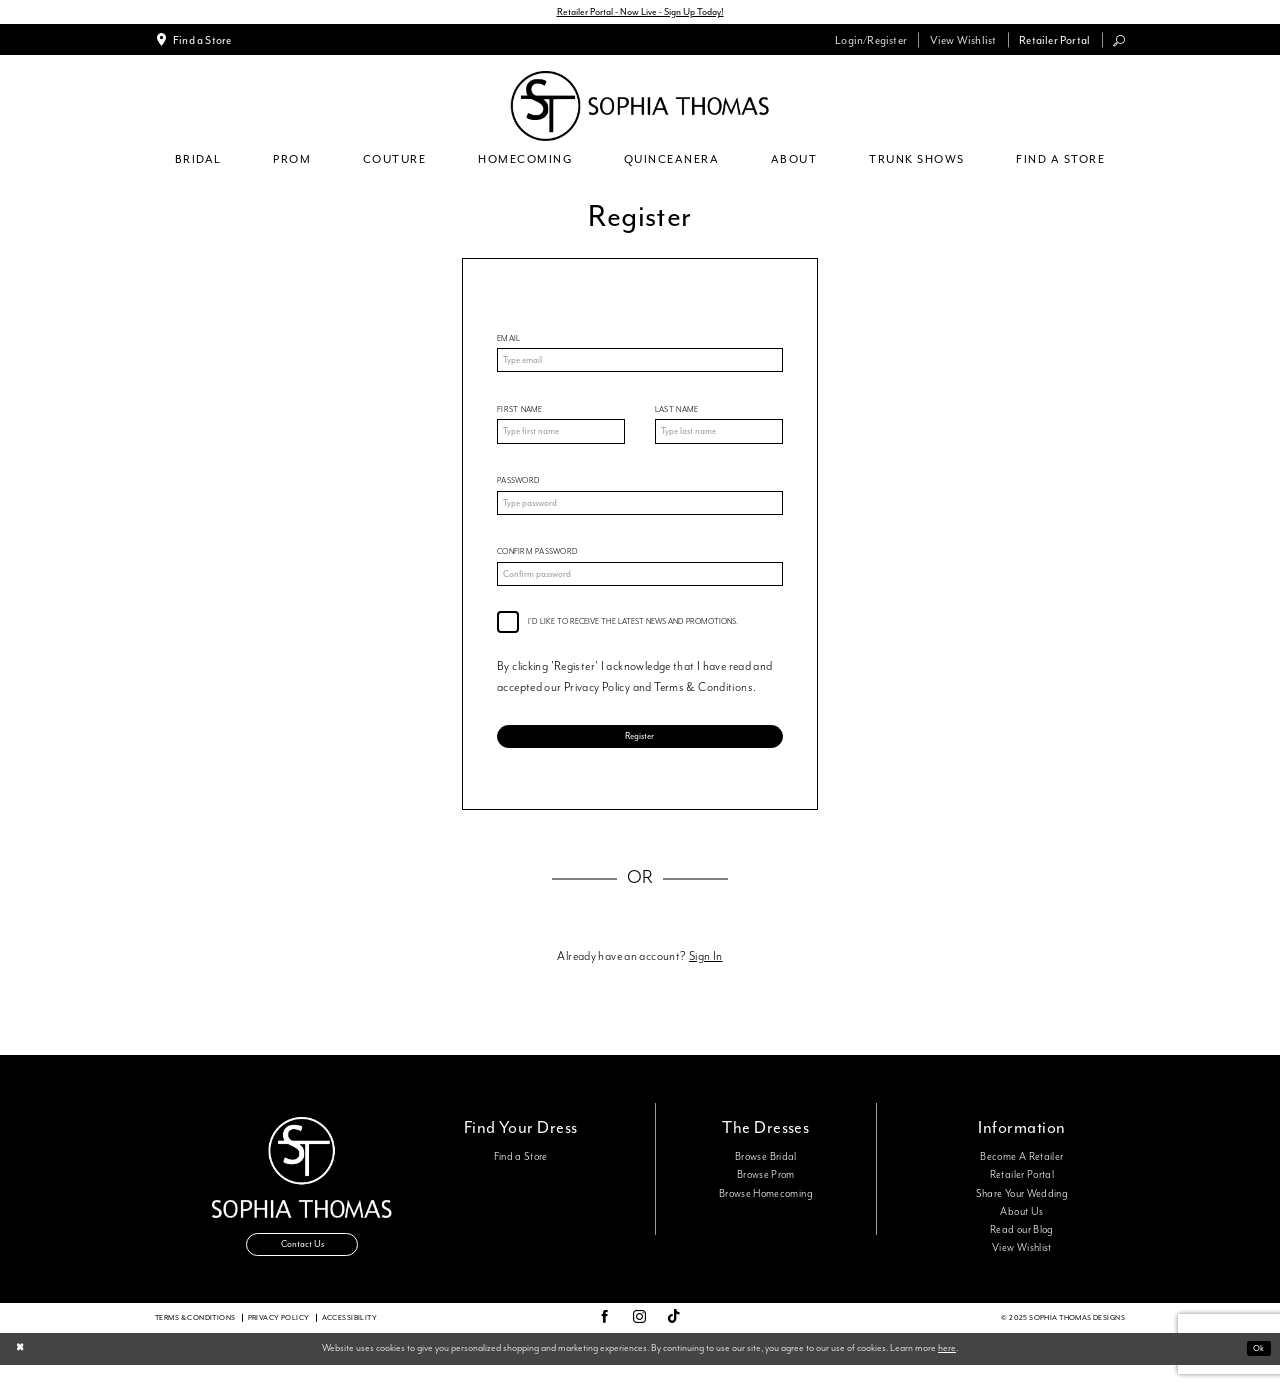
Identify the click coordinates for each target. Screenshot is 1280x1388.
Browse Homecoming (766, 1211)
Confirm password (537, 562)
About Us (1021, 1229)
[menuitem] (193, 42)
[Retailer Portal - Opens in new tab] (1055, 42)
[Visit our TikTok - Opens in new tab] (674, 1340)
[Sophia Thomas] (640, 108)
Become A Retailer (1021, 1175)
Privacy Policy (279, 1340)
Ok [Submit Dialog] (1256, 1371)
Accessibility (349, 1340)
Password (518, 488)
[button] (871, 42)
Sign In (706, 974)
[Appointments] (193, 42)
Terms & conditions (195, 1340)
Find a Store (521, 1175)
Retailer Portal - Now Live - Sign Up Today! (640, 13)
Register (639, 750)
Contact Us (302, 1265)
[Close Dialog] (21, 1371)
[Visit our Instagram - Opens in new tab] (639, 1341)
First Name (520, 414)
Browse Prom (766, 1193)
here (947, 1371)
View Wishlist (1022, 1266)
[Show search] (1119, 42)
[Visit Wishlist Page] (962, 42)
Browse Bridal (766, 1175)
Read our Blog (1022, 1247)
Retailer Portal (1022, 1193)
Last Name (676, 414)
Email (508, 340)
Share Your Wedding (1022, 1211)
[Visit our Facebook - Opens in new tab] (604, 1341)
